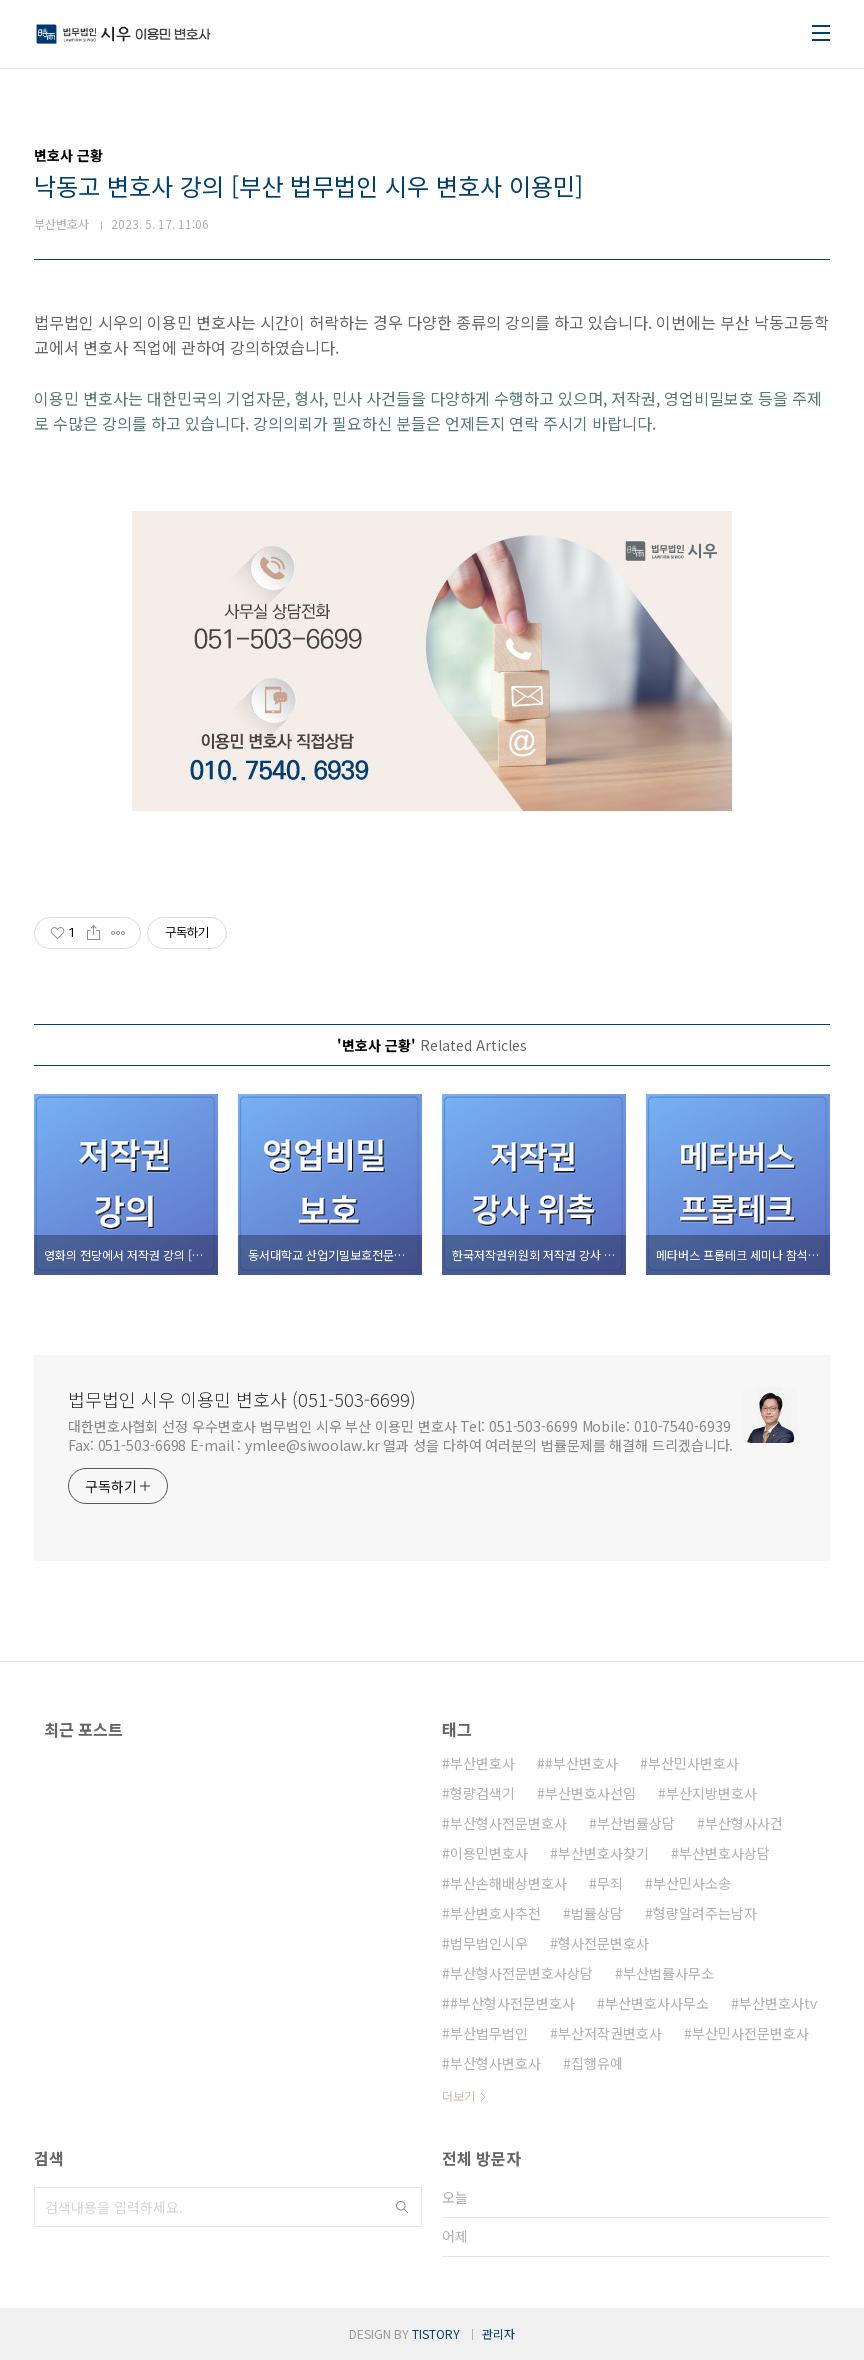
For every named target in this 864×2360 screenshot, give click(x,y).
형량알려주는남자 (705, 1913)
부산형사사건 (744, 1823)
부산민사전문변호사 (750, 2033)
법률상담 (597, 1913)
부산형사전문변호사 (508, 1823)
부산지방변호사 (711, 1793)
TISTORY (436, 2333)
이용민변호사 (489, 1853)
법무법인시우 (489, 1943)
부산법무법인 (489, 2033)
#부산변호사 (581, 1763)
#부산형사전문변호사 (512, 2003)
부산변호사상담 (724, 1853)
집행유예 (597, 2063)
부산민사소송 (692, 1883)
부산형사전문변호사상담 (521, 1973)
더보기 (458, 2095)
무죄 (610, 1883)
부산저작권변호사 (610, 2033)
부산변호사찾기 (603, 1853)
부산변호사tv (778, 2003)
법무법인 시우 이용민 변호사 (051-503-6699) (242, 1399)
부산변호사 (482, 1763)
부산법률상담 (636, 1823)
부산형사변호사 (495, 2063)
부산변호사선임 (590, 1793)
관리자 (498, 2333)
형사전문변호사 (603, 1943)
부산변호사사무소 (657, 2003)
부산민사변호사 (693, 1763)
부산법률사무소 (668, 1973)
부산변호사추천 (495, 1913)
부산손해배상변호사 (508, 1883)
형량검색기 (482, 1793)
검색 (402, 2207)
